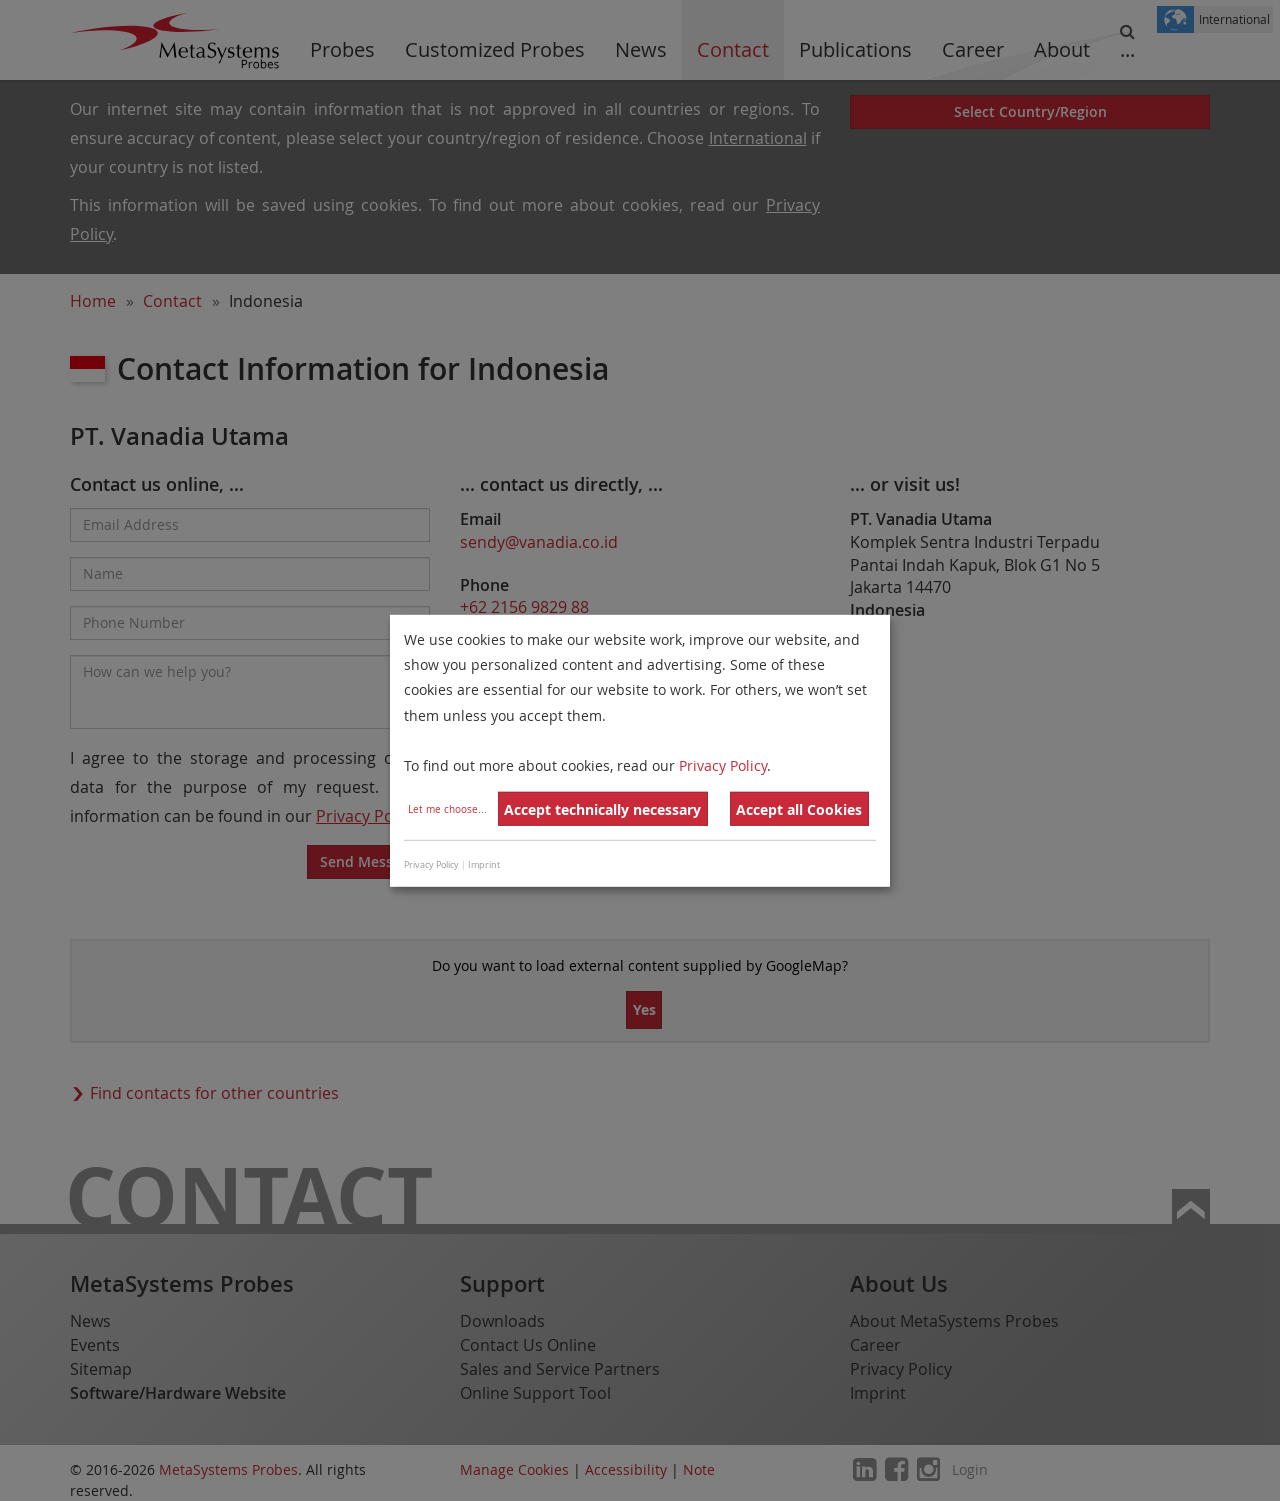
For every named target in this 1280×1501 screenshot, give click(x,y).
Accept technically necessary (602, 809)
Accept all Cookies (799, 809)
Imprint (484, 865)
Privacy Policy (723, 765)
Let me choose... (447, 809)
